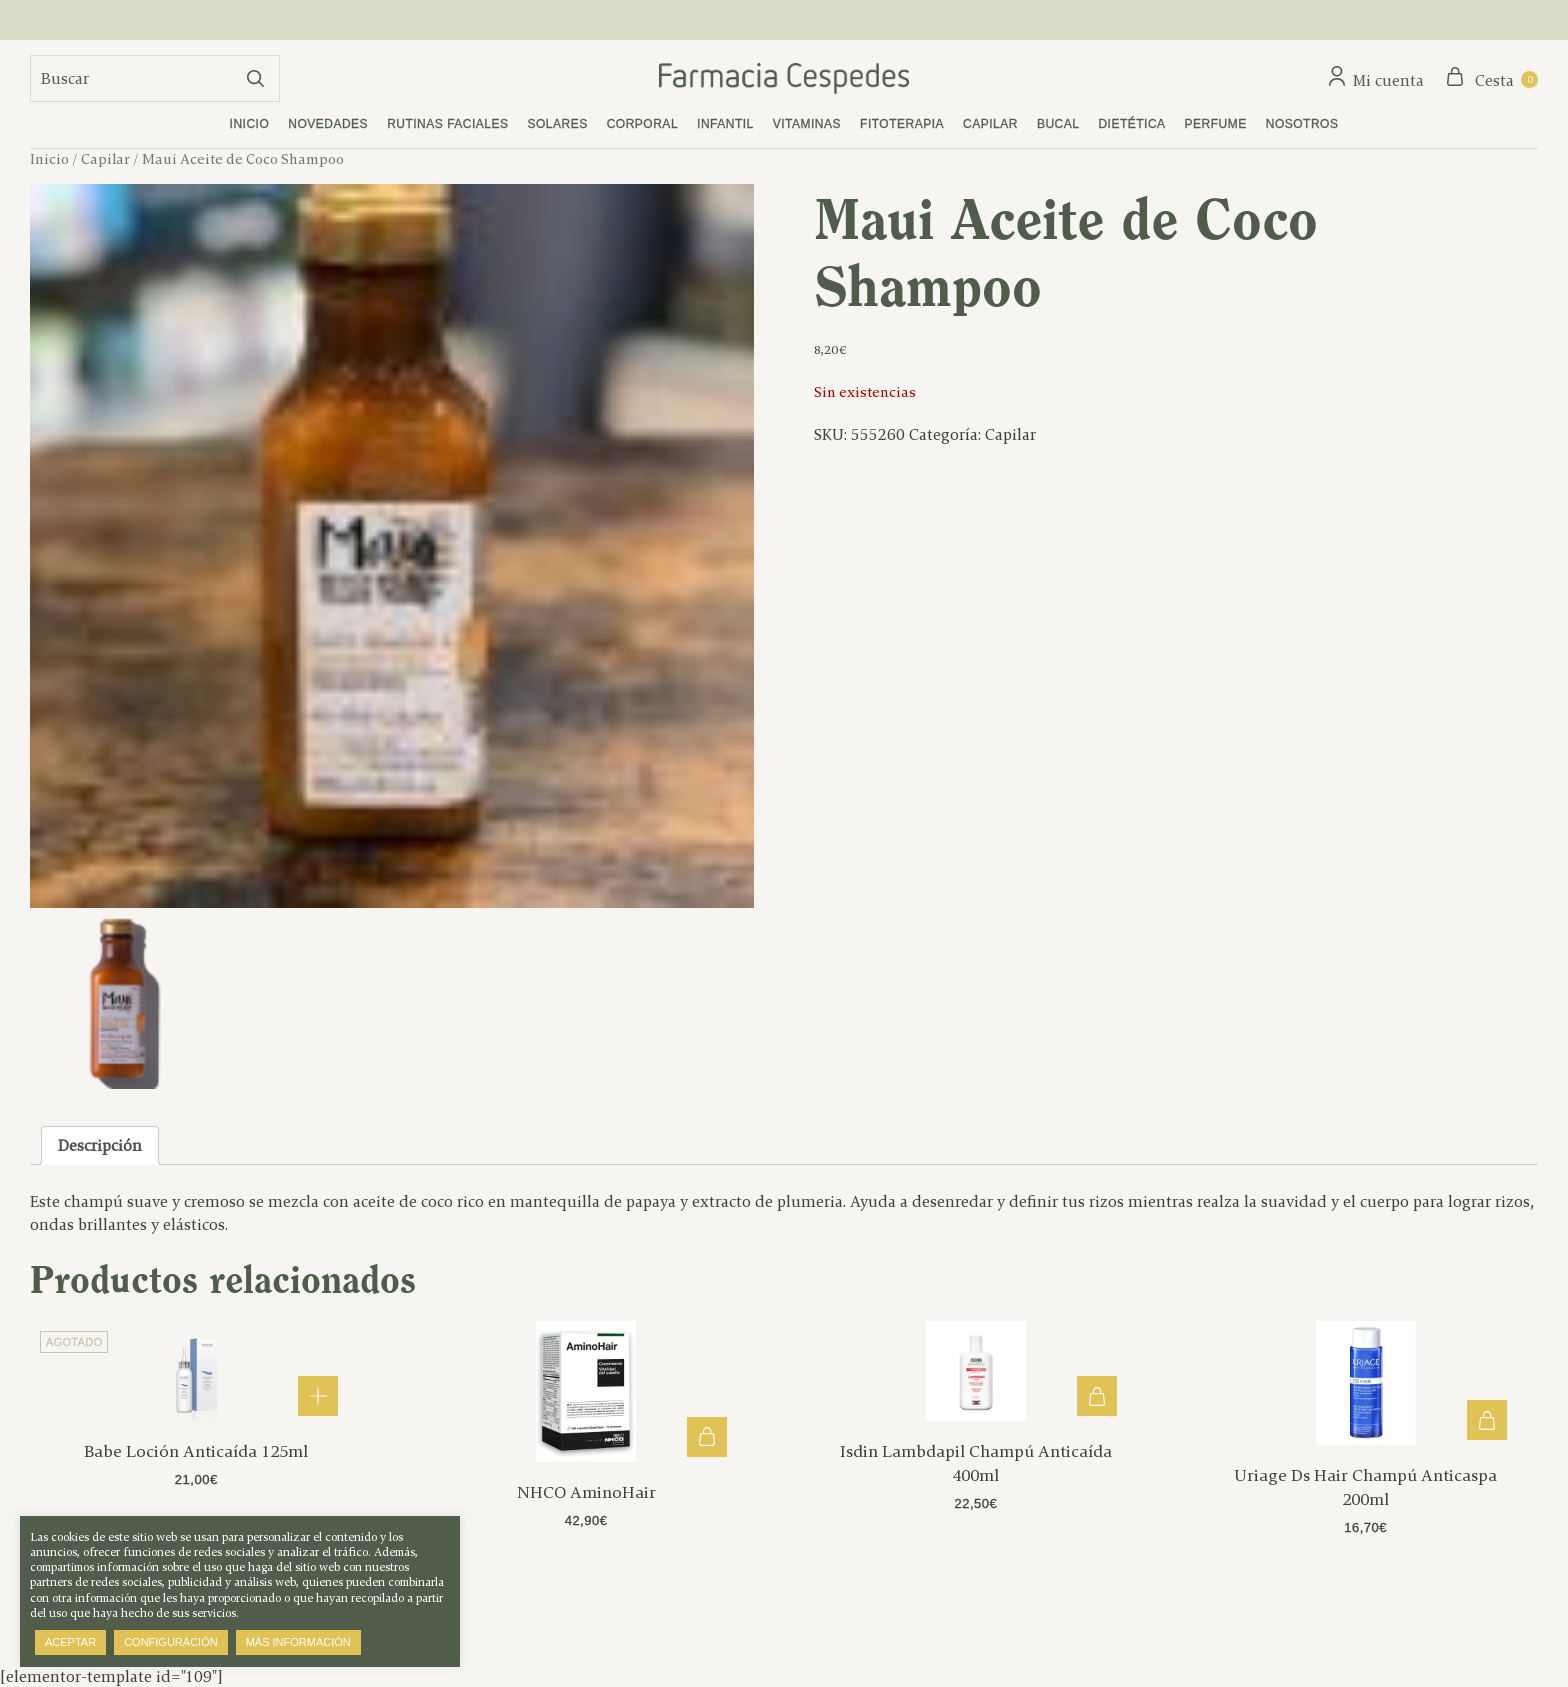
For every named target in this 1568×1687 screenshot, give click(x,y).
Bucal (1058, 124)
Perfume (1216, 124)
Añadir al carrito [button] (707, 1437)
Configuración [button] (171, 1642)
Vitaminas (807, 124)
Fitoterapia (902, 124)
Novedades (328, 124)
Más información (298, 1642)
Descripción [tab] (100, 1145)
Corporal (642, 124)
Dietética (1131, 124)
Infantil (725, 124)
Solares (558, 124)
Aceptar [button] (70, 1642)
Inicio (250, 124)
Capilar (990, 124)
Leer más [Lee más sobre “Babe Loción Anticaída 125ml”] (318, 1396)
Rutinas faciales (447, 124)
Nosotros (1302, 124)
